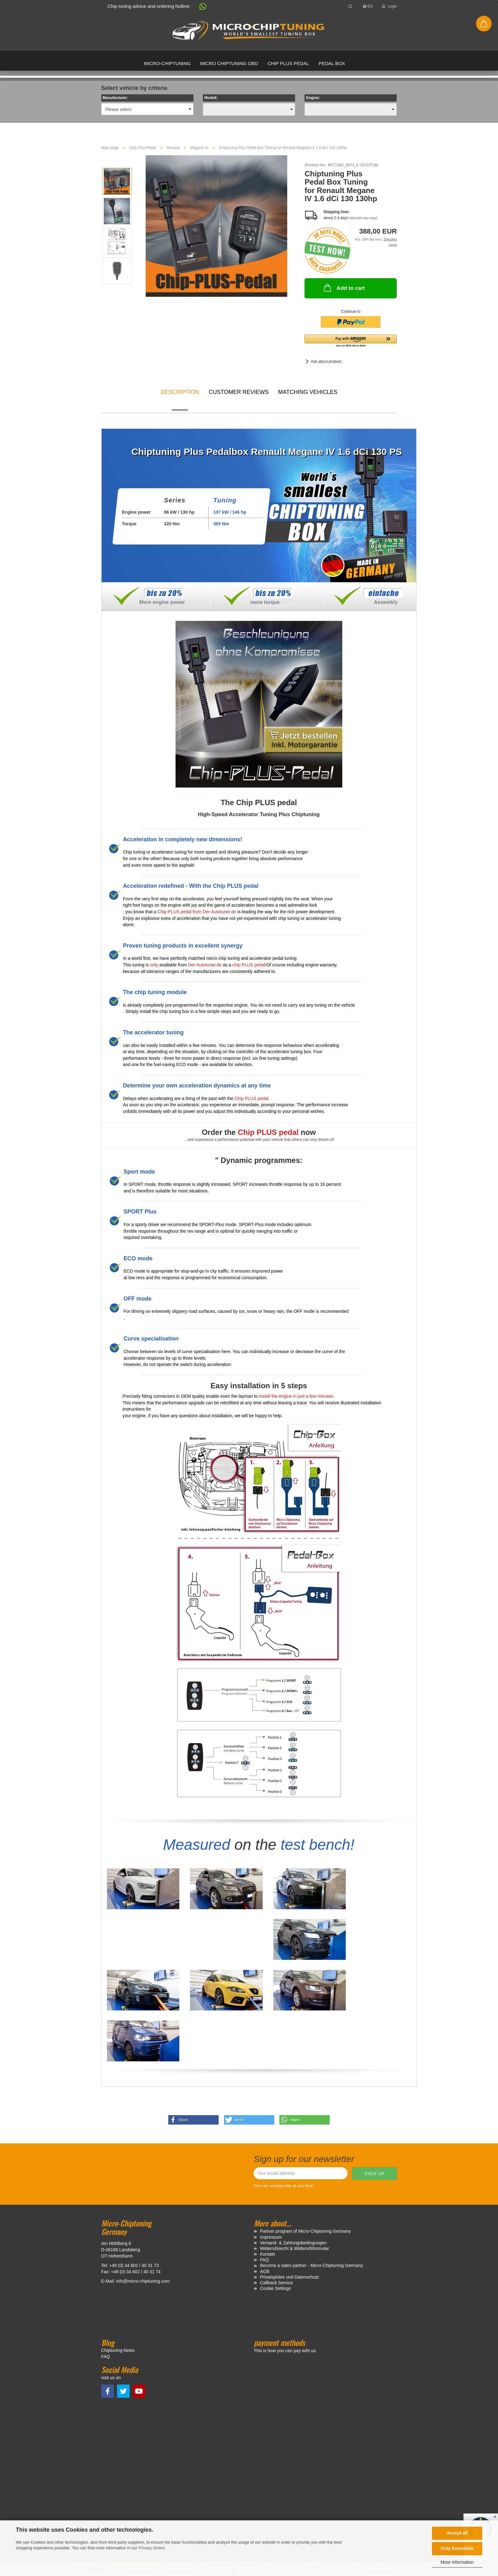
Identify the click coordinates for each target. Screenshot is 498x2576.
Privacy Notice (151, 2548)
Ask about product (326, 361)
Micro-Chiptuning (167, 63)
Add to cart (343, 288)
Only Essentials (457, 2548)
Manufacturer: (115, 98)
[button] (199, 7)
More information (456, 2562)
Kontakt (267, 2144)
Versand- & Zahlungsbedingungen (293, 2133)
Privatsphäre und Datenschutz (289, 2167)
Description (179, 392)
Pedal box (332, 63)
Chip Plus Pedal (288, 63)
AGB (265, 2161)
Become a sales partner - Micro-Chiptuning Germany (311, 2156)
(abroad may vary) (364, 218)
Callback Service (276, 2173)
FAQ (264, 2150)
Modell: (211, 98)
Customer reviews (239, 392)
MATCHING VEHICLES (308, 392)
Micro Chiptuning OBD (229, 63)
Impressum (271, 2127)
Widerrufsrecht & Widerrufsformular (294, 2139)
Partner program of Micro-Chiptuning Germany (305, 2121)
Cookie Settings (275, 2178)
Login (389, 6)
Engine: (313, 98)
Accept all (457, 2532)
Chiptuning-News (118, 2240)
